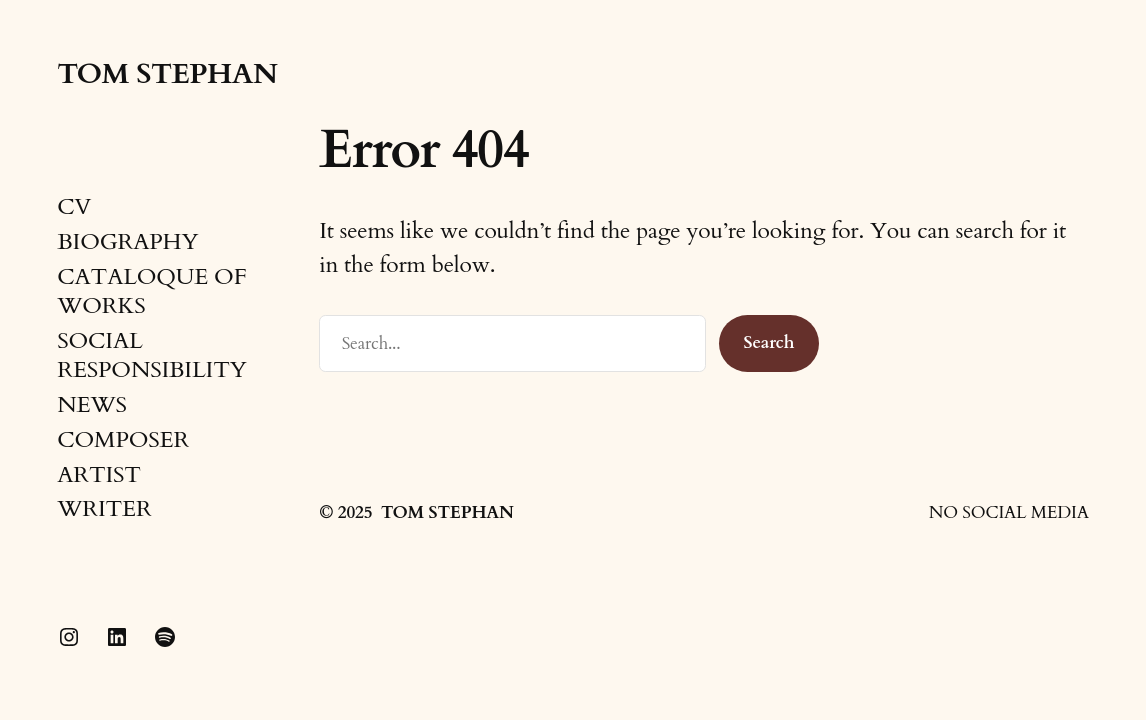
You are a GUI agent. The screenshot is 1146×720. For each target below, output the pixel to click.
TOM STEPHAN (167, 73)
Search (769, 342)
